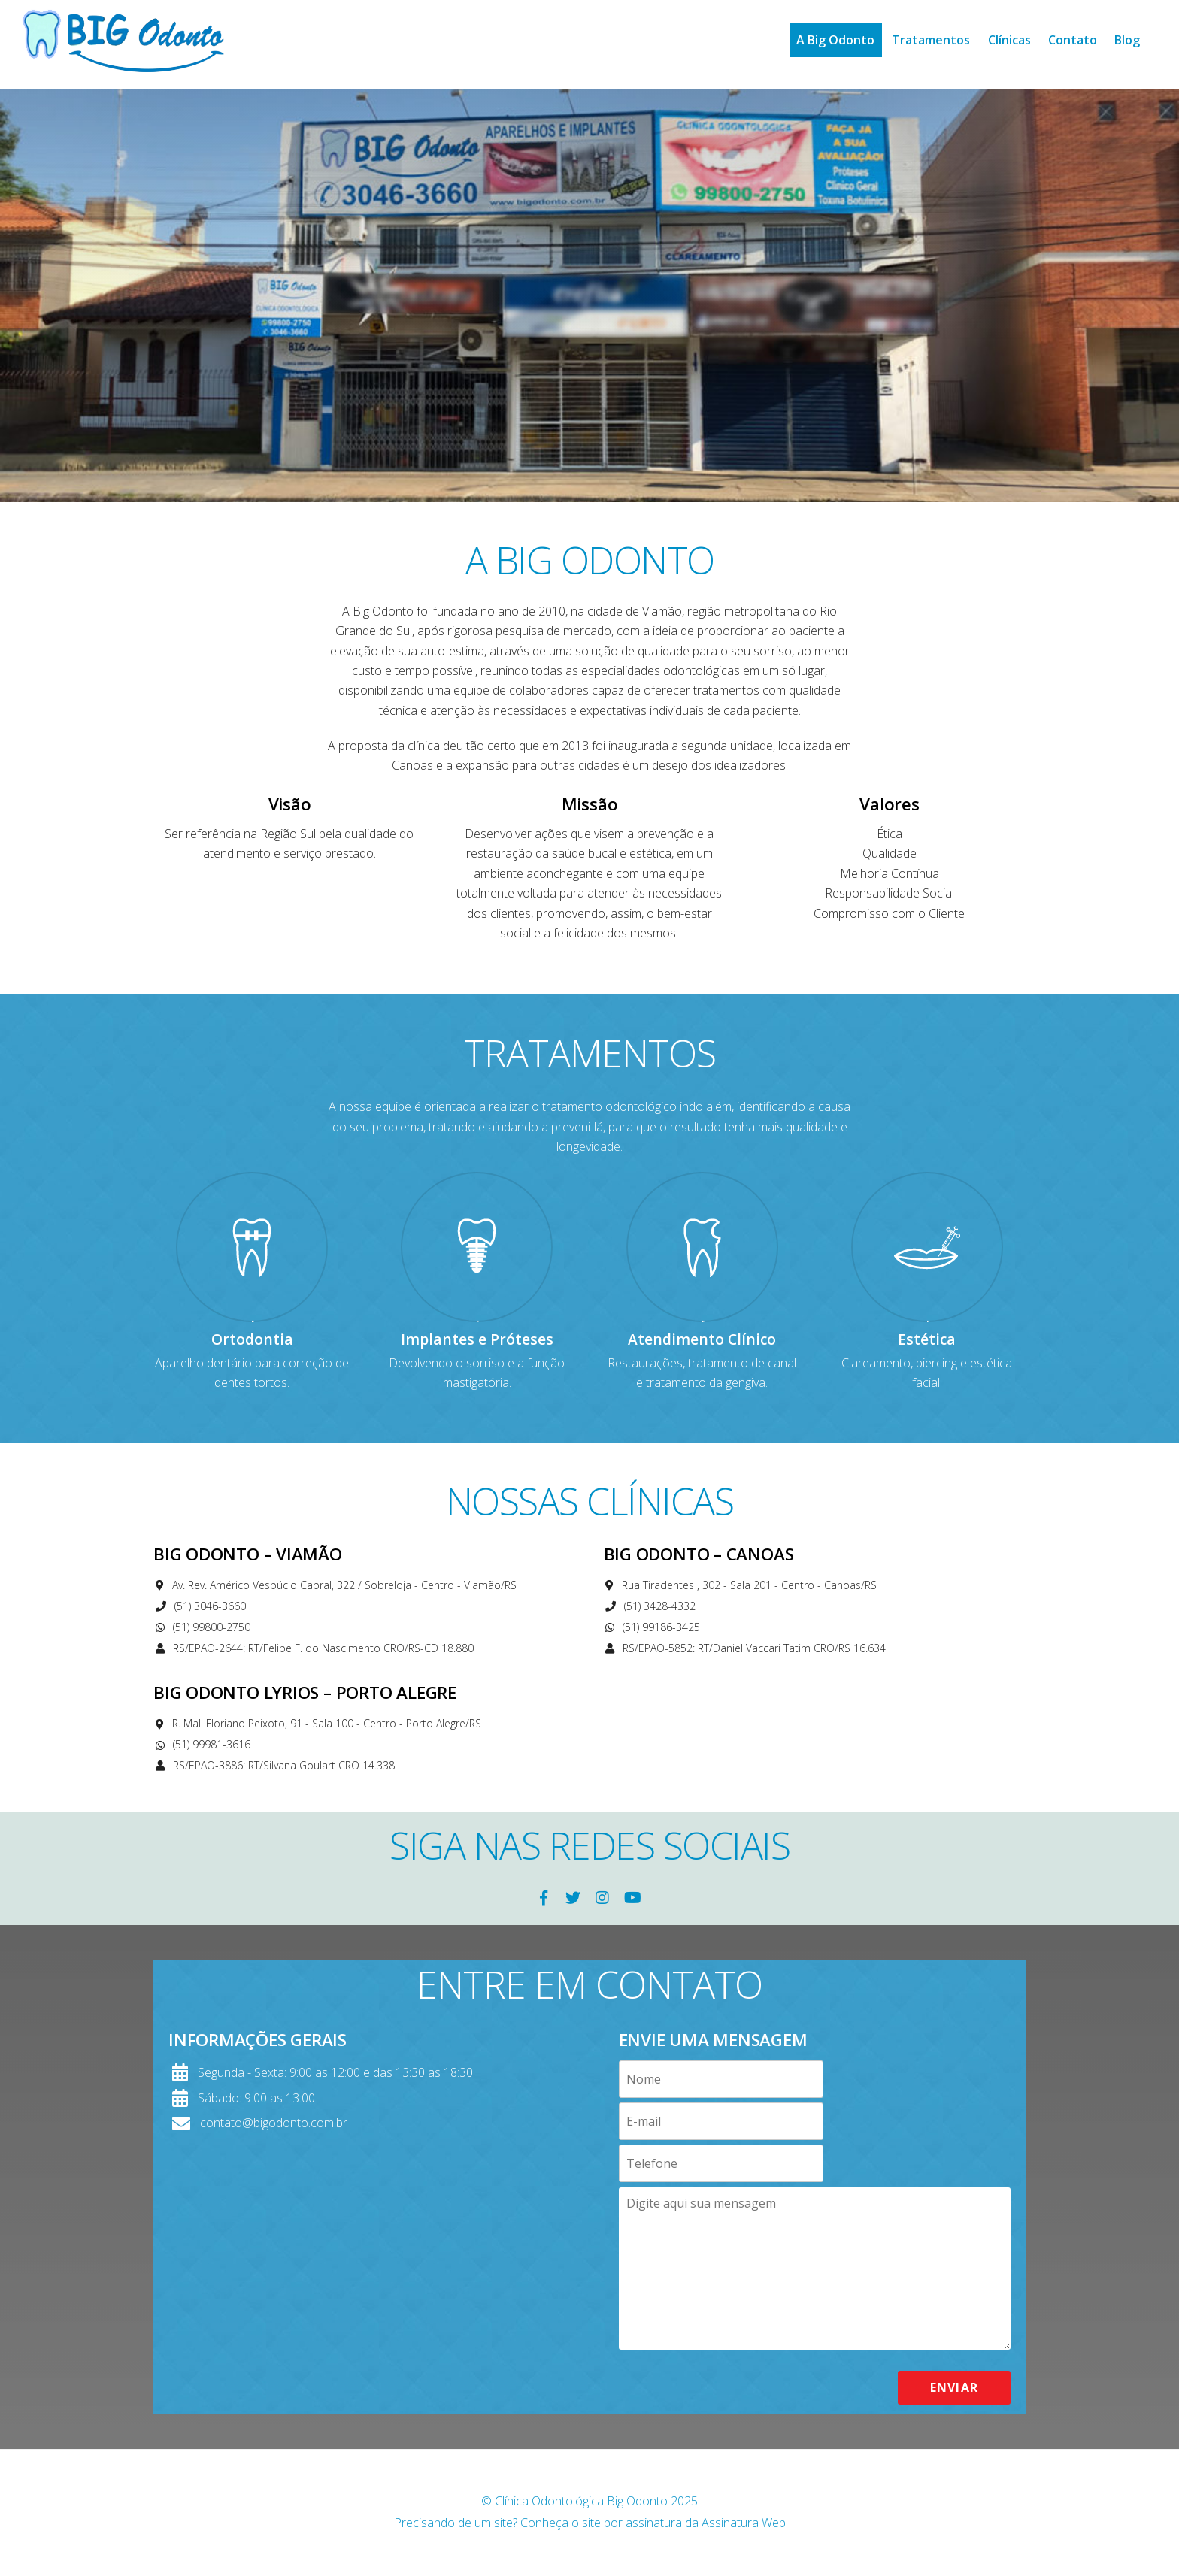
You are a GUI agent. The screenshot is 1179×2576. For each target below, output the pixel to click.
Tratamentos (931, 40)
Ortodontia (252, 1339)
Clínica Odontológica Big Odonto (581, 2501)
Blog (1127, 40)
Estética (927, 1339)
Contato (1072, 40)
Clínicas (1009, 40)
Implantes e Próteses (477, 1339)
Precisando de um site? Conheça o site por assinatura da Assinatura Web (590, 2522)
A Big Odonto (835, 40)
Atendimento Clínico (702, 1339)
